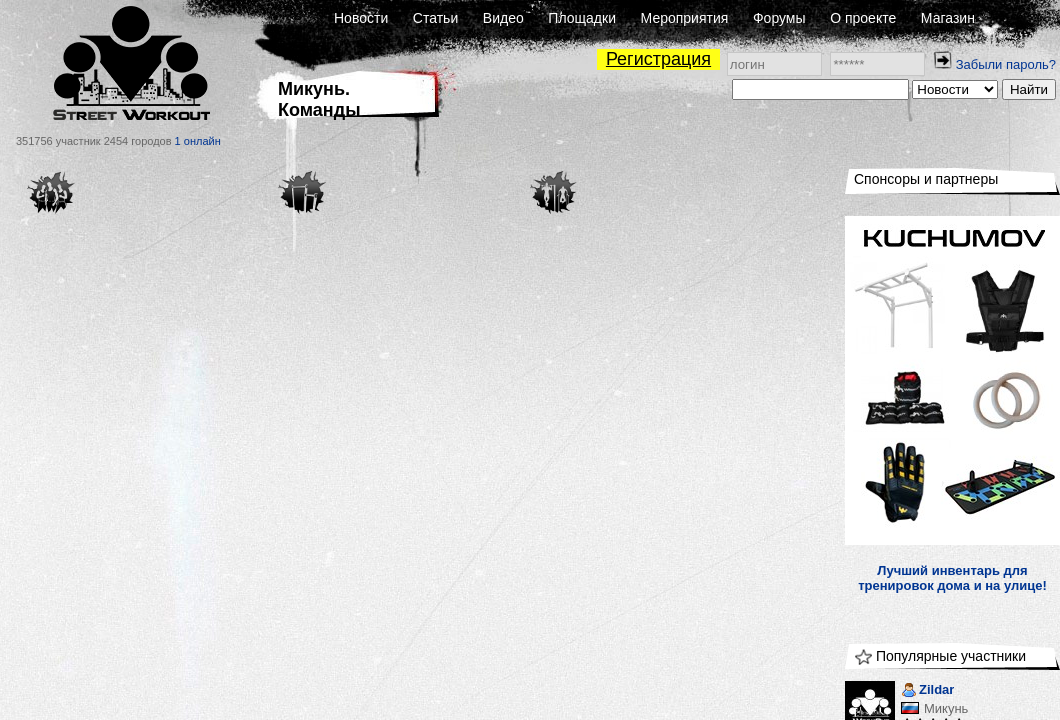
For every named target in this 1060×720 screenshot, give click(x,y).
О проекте (863, 18)
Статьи (435, 18)
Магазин (948, 18)
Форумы (779, 18)
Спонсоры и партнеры (926, 179)
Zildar (927, 691)
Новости (361, 18)
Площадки (582, 18)
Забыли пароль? (1006, 64)
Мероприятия (685, 18)
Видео (503, 18)
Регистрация (658, 59)
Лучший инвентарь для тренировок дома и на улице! (952, 578)
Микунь (946, 708)
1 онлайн (198, 141)
